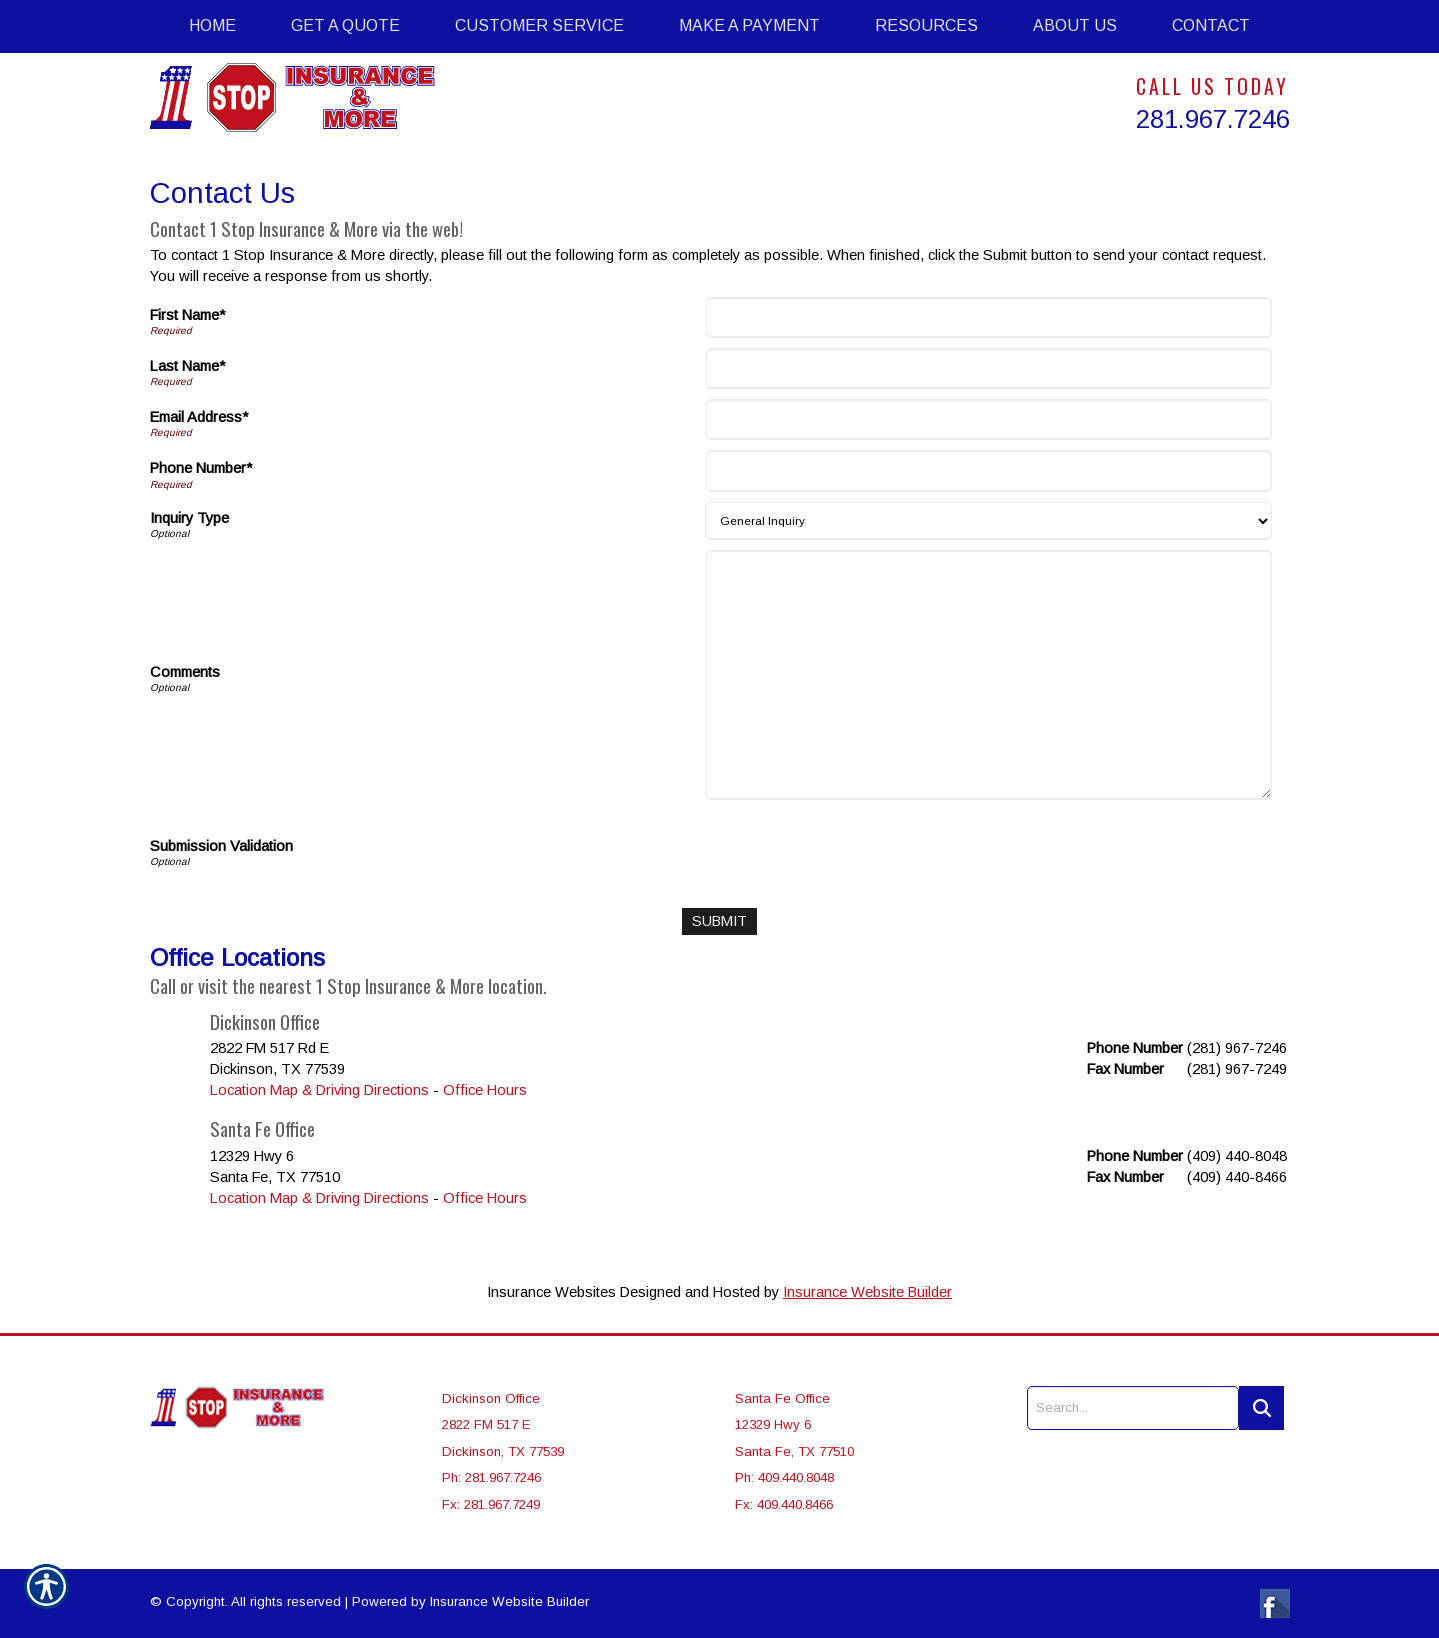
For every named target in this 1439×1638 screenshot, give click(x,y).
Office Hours (485, 1090)
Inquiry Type (189, 518)
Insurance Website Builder (867, 1292)
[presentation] (863, 849)
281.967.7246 (1213, 119)
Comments (185, 672)
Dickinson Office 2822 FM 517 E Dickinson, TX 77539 (503, 1425)
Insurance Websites (551, 1292)
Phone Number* (201, 468)
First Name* (187, 315)
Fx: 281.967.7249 (491, 1504)
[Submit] (719, 921)
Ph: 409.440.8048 (784, 1477)
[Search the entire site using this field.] (1133, 1408)
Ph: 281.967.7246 (491, 1477)
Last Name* (187, 366)
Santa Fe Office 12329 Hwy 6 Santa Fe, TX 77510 (794, 1425)
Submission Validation (221, 846)
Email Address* (199, 417)
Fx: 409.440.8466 (784, 1504)
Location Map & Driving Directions (319, 1090)
